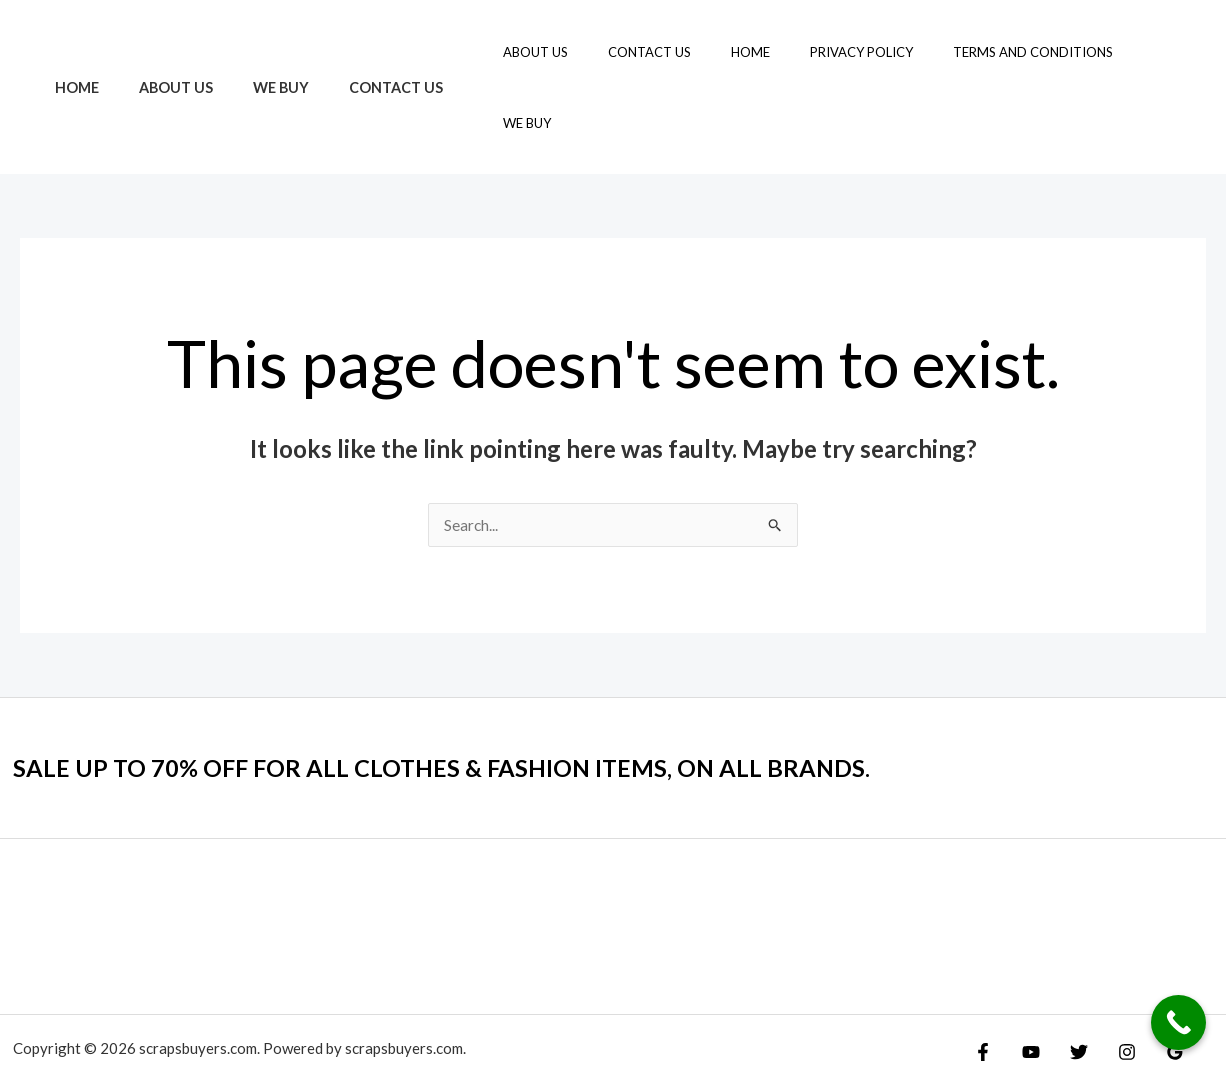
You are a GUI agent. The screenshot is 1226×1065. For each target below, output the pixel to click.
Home (71, 51)
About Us (159, 51)
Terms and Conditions (1024, 52)
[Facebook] (983, 982)
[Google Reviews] (1155, 982)
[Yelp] (1198, 982)
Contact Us (357, 51)
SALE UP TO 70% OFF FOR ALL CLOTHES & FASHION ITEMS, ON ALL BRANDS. (477, 697)
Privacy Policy (866, 52)
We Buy (253, 51)
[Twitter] (1069, 982)
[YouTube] (1026, 982)
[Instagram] (1112, 982)
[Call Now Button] (1178, 1022)
